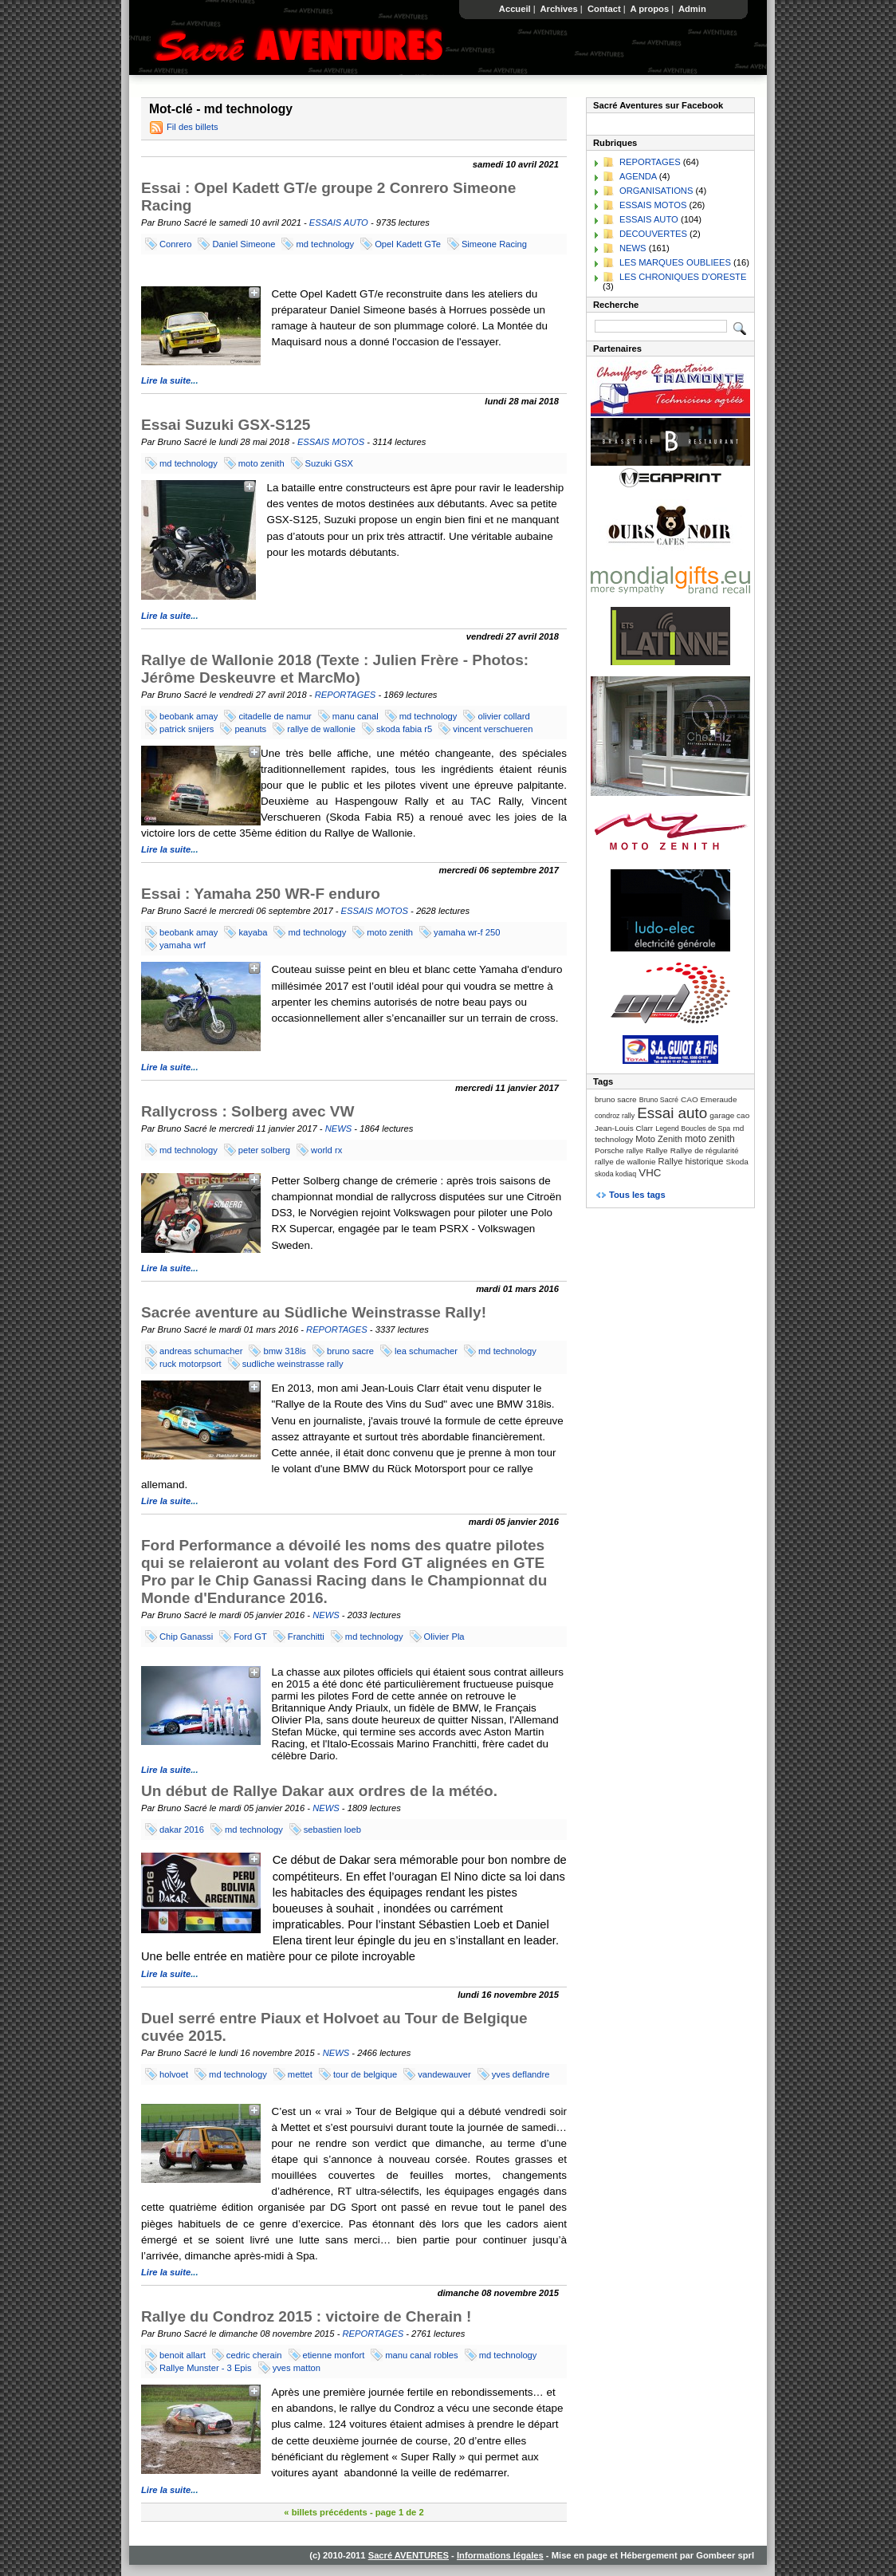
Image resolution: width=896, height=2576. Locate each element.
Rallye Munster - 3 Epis (205, 2368)
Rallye (657, 1150)
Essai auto (672, 1113)
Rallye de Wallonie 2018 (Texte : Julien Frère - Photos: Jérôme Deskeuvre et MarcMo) (335, 669)
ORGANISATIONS (656, 190)
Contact (604, 9)
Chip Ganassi (186, 1636)
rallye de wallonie (321, 729)
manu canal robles (421, 2355)
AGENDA (638, 176)
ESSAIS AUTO (338, 222)
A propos (649, 9)
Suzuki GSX (329, 463)
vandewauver (444, 2074)
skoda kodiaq (615, 1174)
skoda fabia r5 (404, 729)
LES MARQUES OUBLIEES (675, 262)
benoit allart (182, 2355)
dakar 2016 (181, 1829)
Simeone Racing (494, 244)
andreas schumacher (200, 1351)
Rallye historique (691, 1161)
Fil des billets (192, 127)
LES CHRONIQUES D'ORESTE (682, 277)
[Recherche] (661, 326)
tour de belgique (365, 2074)
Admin (692, 9)
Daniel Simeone (243, 244)
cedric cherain (254, 2355)
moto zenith (261, 463)
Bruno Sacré (658, 1100)
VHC (650, 1173)
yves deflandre (521, 2074)
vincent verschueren (492, 729)
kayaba (252, 932)
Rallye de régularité (704, 1150)
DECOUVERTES (653, 233)
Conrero (175, 244)
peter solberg (264, 1150)
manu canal (355, 716)
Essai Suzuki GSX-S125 (225, 424)
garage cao (729, 1115)
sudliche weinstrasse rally (293, 1364)
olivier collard (503, 716)
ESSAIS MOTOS (330, 442)
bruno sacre (350, 1351)
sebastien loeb (332, 1829)
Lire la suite (166, 380)
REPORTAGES (345, 694)
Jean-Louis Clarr (624, 1128)
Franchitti (306, 1636)
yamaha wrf (182, 945)
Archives (559, 9)
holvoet (173, 2074)
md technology (325, 244)
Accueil (515, 9)
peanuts (250, 729)
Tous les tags (637, 1194)
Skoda (737, 1161)
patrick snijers (186, 729)
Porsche (609, 1150)
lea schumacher (426, 1351)
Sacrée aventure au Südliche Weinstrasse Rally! (313, 1312)
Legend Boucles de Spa (692, 1128)
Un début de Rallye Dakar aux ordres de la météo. (319, 1790)
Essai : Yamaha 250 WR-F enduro (260, 893)
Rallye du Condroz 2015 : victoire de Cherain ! (306, 2316)
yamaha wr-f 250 (467, 932)
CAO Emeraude (709, 1099)
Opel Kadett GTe (408, 244)
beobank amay (188, 716)
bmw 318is (284, 1351)
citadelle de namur (274, 716)
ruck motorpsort (190, 1364)
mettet (300, 2074)
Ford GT (250, 1636)
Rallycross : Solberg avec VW (247, 1111)
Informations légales (500, 2555)
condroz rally (615, 1116)
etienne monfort (334, 2355)
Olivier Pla (444, 1636)
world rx (326, 1150)
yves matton (296, 2368)
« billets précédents (325, 2512)
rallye (635, 1151)
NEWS (338, 1128)
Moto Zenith (658, 1139)
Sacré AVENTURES (408, 2555)
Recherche (616, 304)
